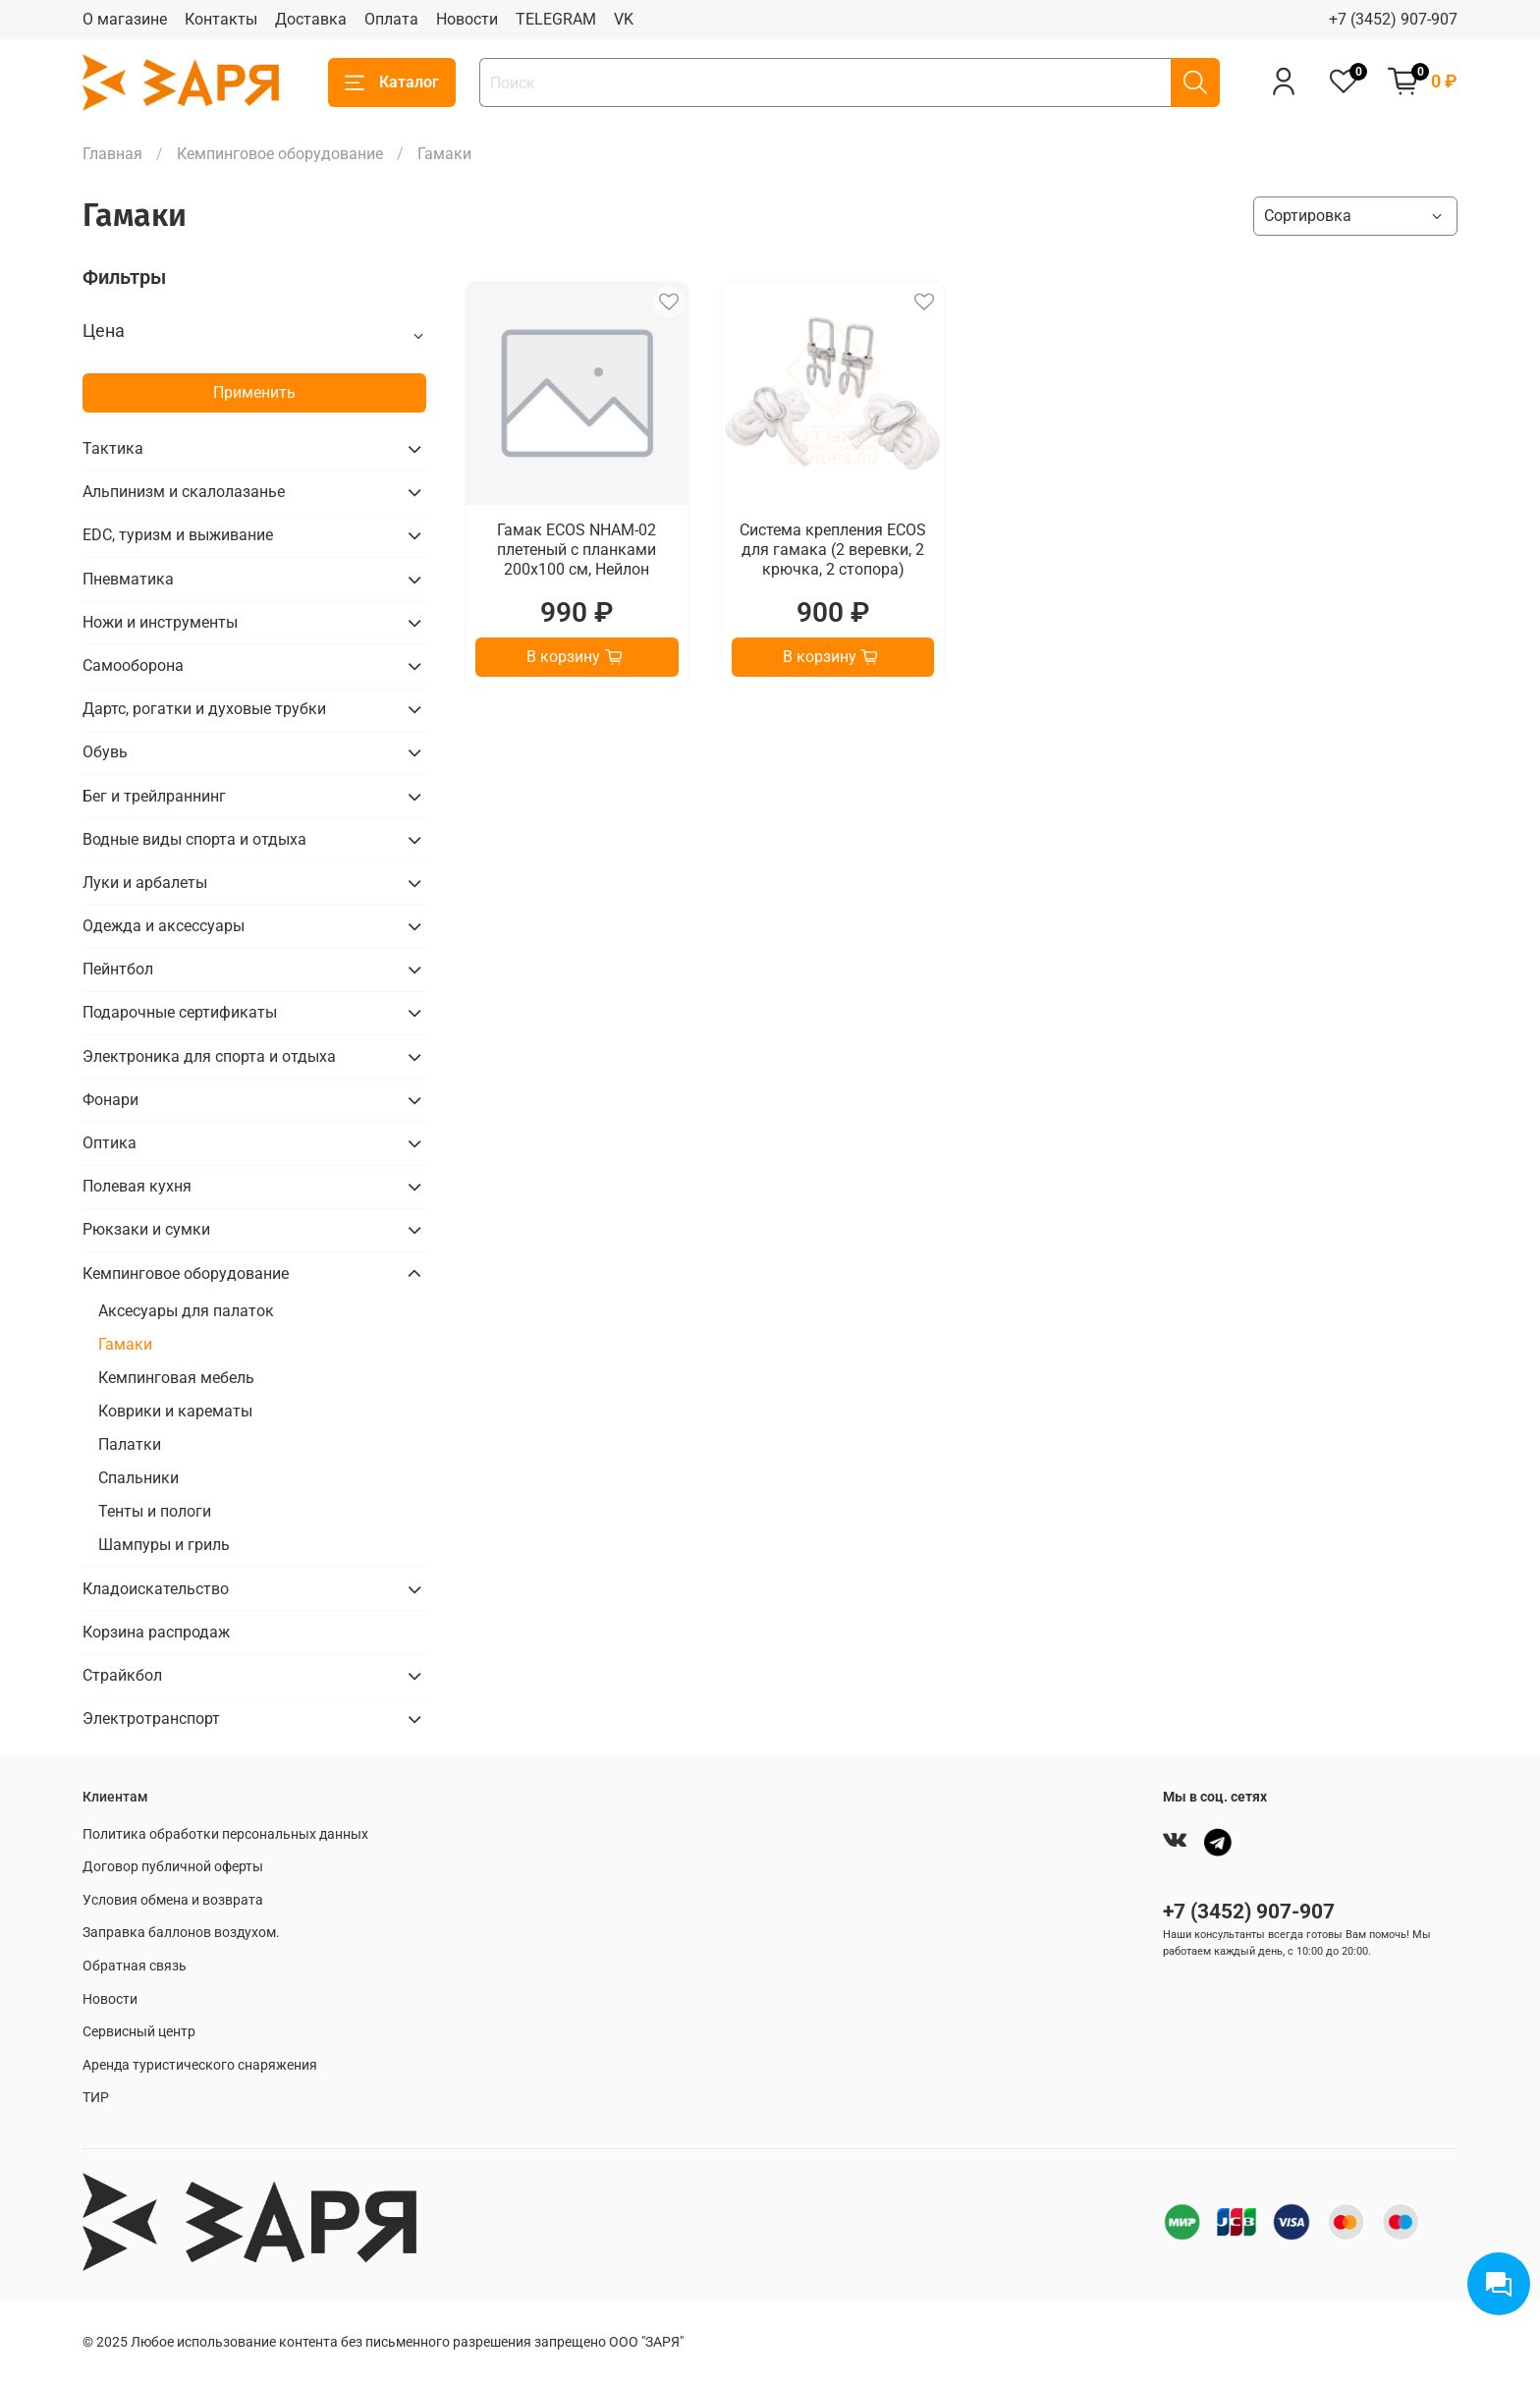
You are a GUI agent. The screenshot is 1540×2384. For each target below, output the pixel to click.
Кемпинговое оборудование (280, 153)
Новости (467, 19)
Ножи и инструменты (160, 622)
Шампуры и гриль (164, 1544)
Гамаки (125, 1344)
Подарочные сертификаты (179, 1012)
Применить (254, 392)
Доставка (311, 19)
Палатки (129, 1444)
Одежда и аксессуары (163, 925)
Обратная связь (134, 1966)
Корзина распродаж (156, 1632)
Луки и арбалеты (144, 882)
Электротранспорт (151, 1718)
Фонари (110, 1099)
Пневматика (128, 579)
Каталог (392, 82)
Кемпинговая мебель (176, 1377)
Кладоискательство (155, 1589)
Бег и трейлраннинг (154, 796)
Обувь (105, 752)
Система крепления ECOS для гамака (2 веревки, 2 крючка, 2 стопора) (833, 550)
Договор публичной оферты (172, 1866)
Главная (112, 153)
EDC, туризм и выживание (177, 535)
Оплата (391, 19)
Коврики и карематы (175, 1411)
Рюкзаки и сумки (146, 1229)
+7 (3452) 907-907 (1393, 19)
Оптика (109, 1143)
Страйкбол (122, 1675)
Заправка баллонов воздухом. (181, 1932)
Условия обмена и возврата (172, 1900)
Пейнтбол (117, 969)
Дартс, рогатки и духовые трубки (204, 708)
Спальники (138, 1478)
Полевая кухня (137, 1186)
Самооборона (133, 665)
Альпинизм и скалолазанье (183, 491)
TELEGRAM (556, 19)
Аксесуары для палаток (186, 1311)
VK (623, 19)
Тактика (112, 448)
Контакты (221, 19)
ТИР (95, 2097)
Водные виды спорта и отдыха (194, 839)
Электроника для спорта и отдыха (209, 1056)
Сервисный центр (138, 2032)
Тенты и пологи (154, 1511)
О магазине (124, 19)
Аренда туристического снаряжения (199, 2065)
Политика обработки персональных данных (225, 1834)
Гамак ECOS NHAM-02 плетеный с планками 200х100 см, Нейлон (576, 550)
